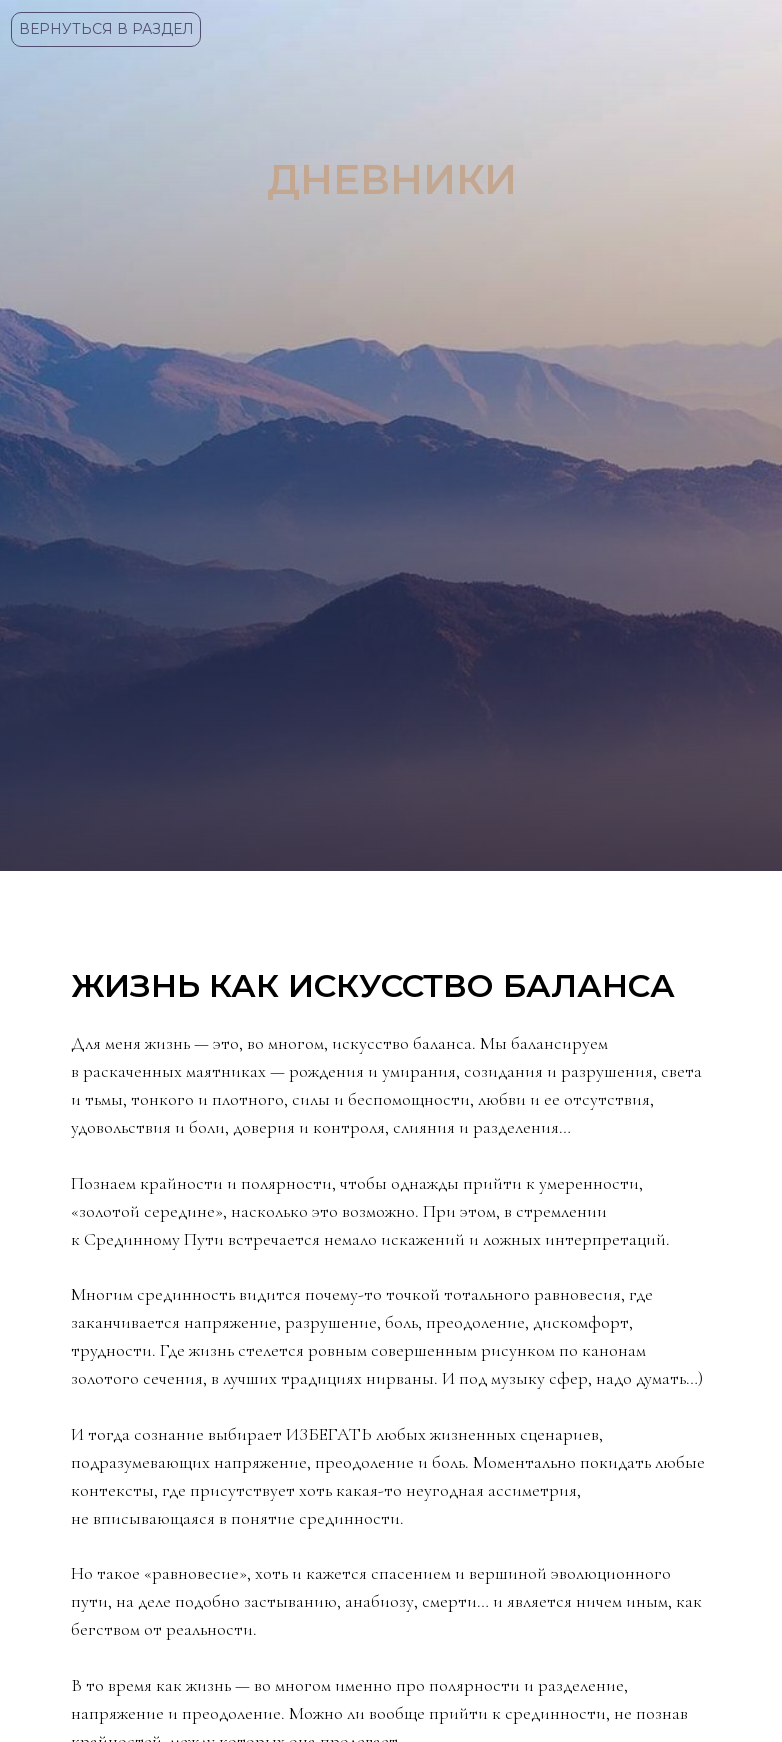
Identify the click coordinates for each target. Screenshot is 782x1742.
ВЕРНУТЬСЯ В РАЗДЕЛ (106, 29)
